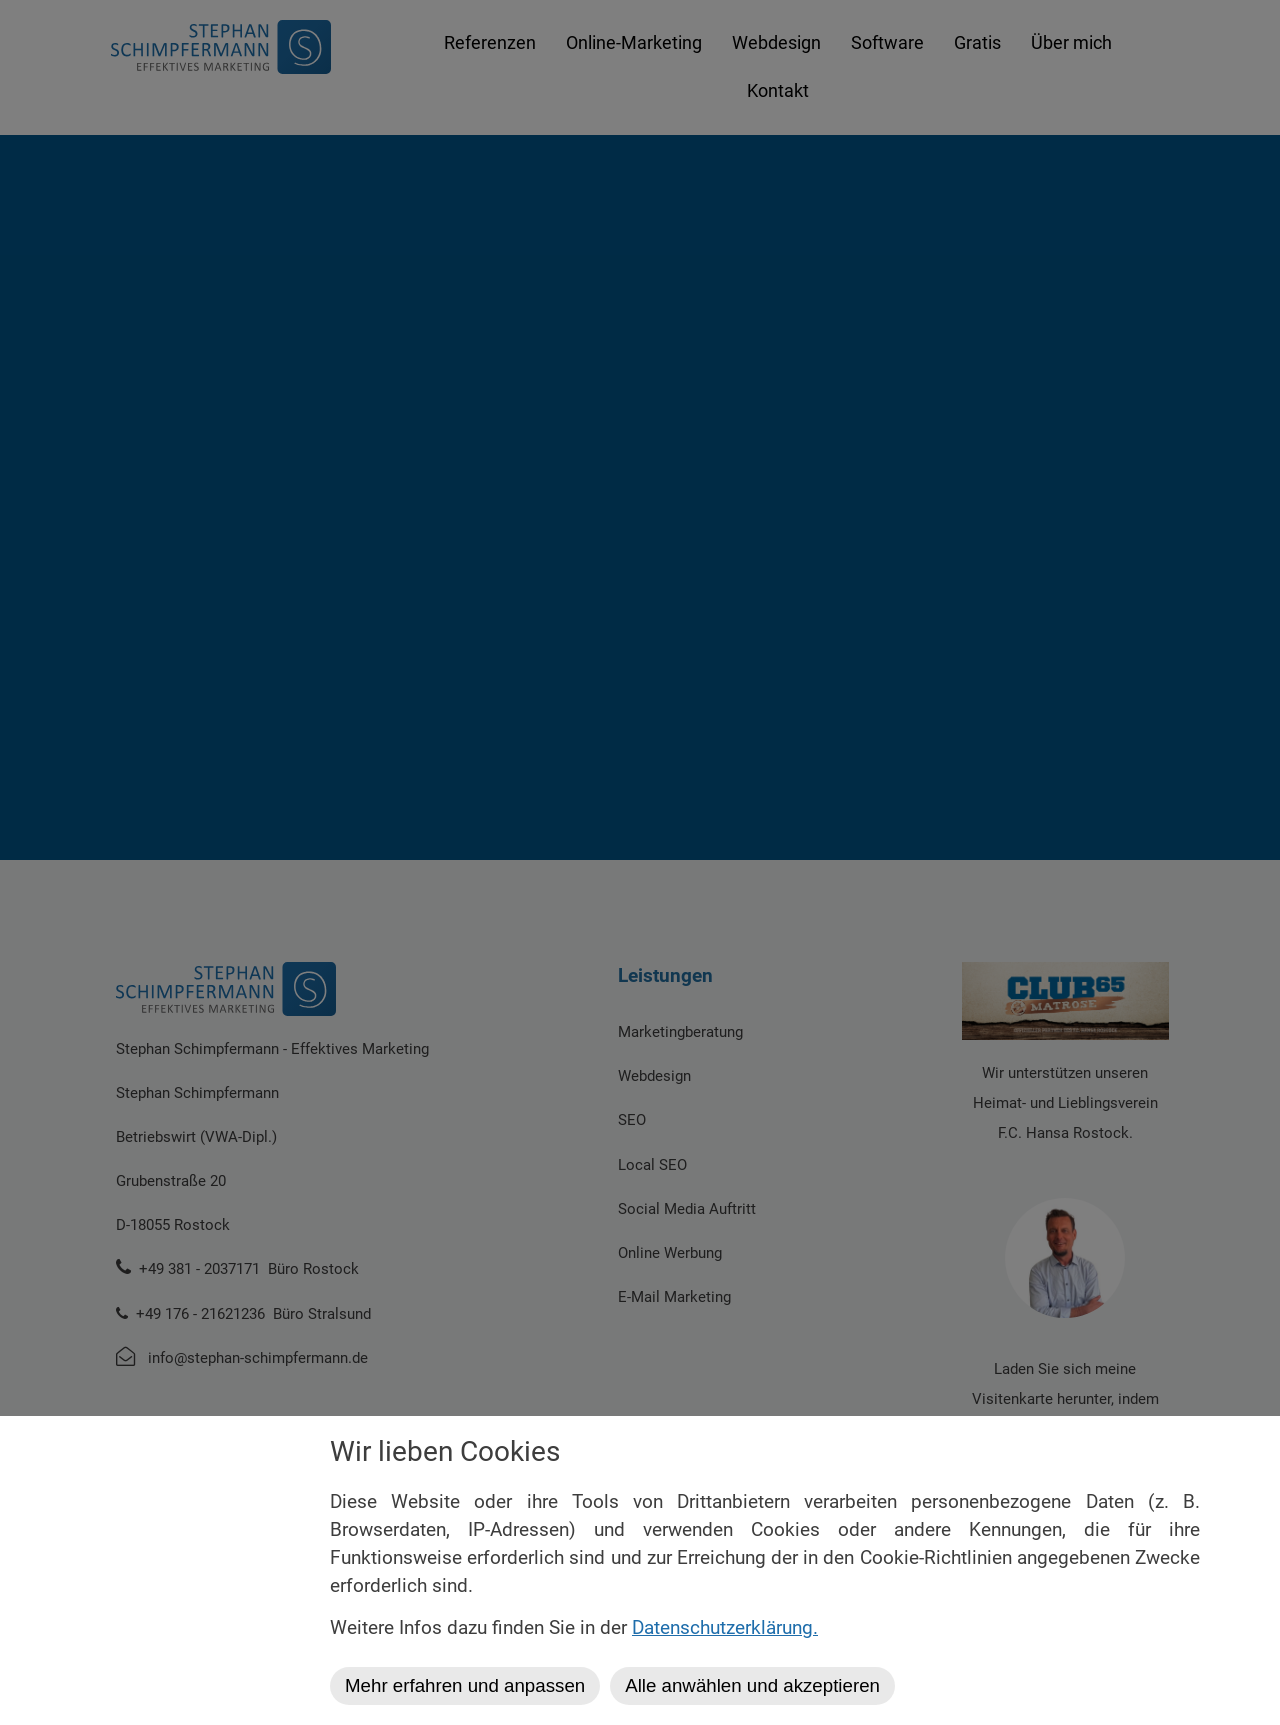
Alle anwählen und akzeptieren (752, 1685)
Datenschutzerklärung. (725, 1628)
